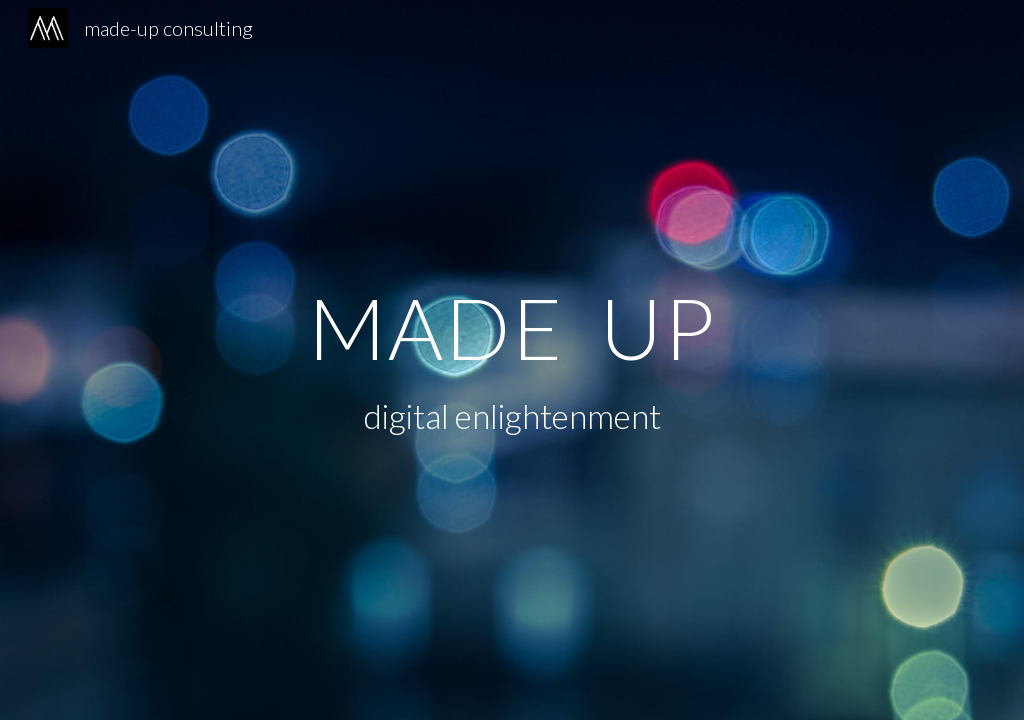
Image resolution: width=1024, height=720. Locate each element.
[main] (512, 327)
